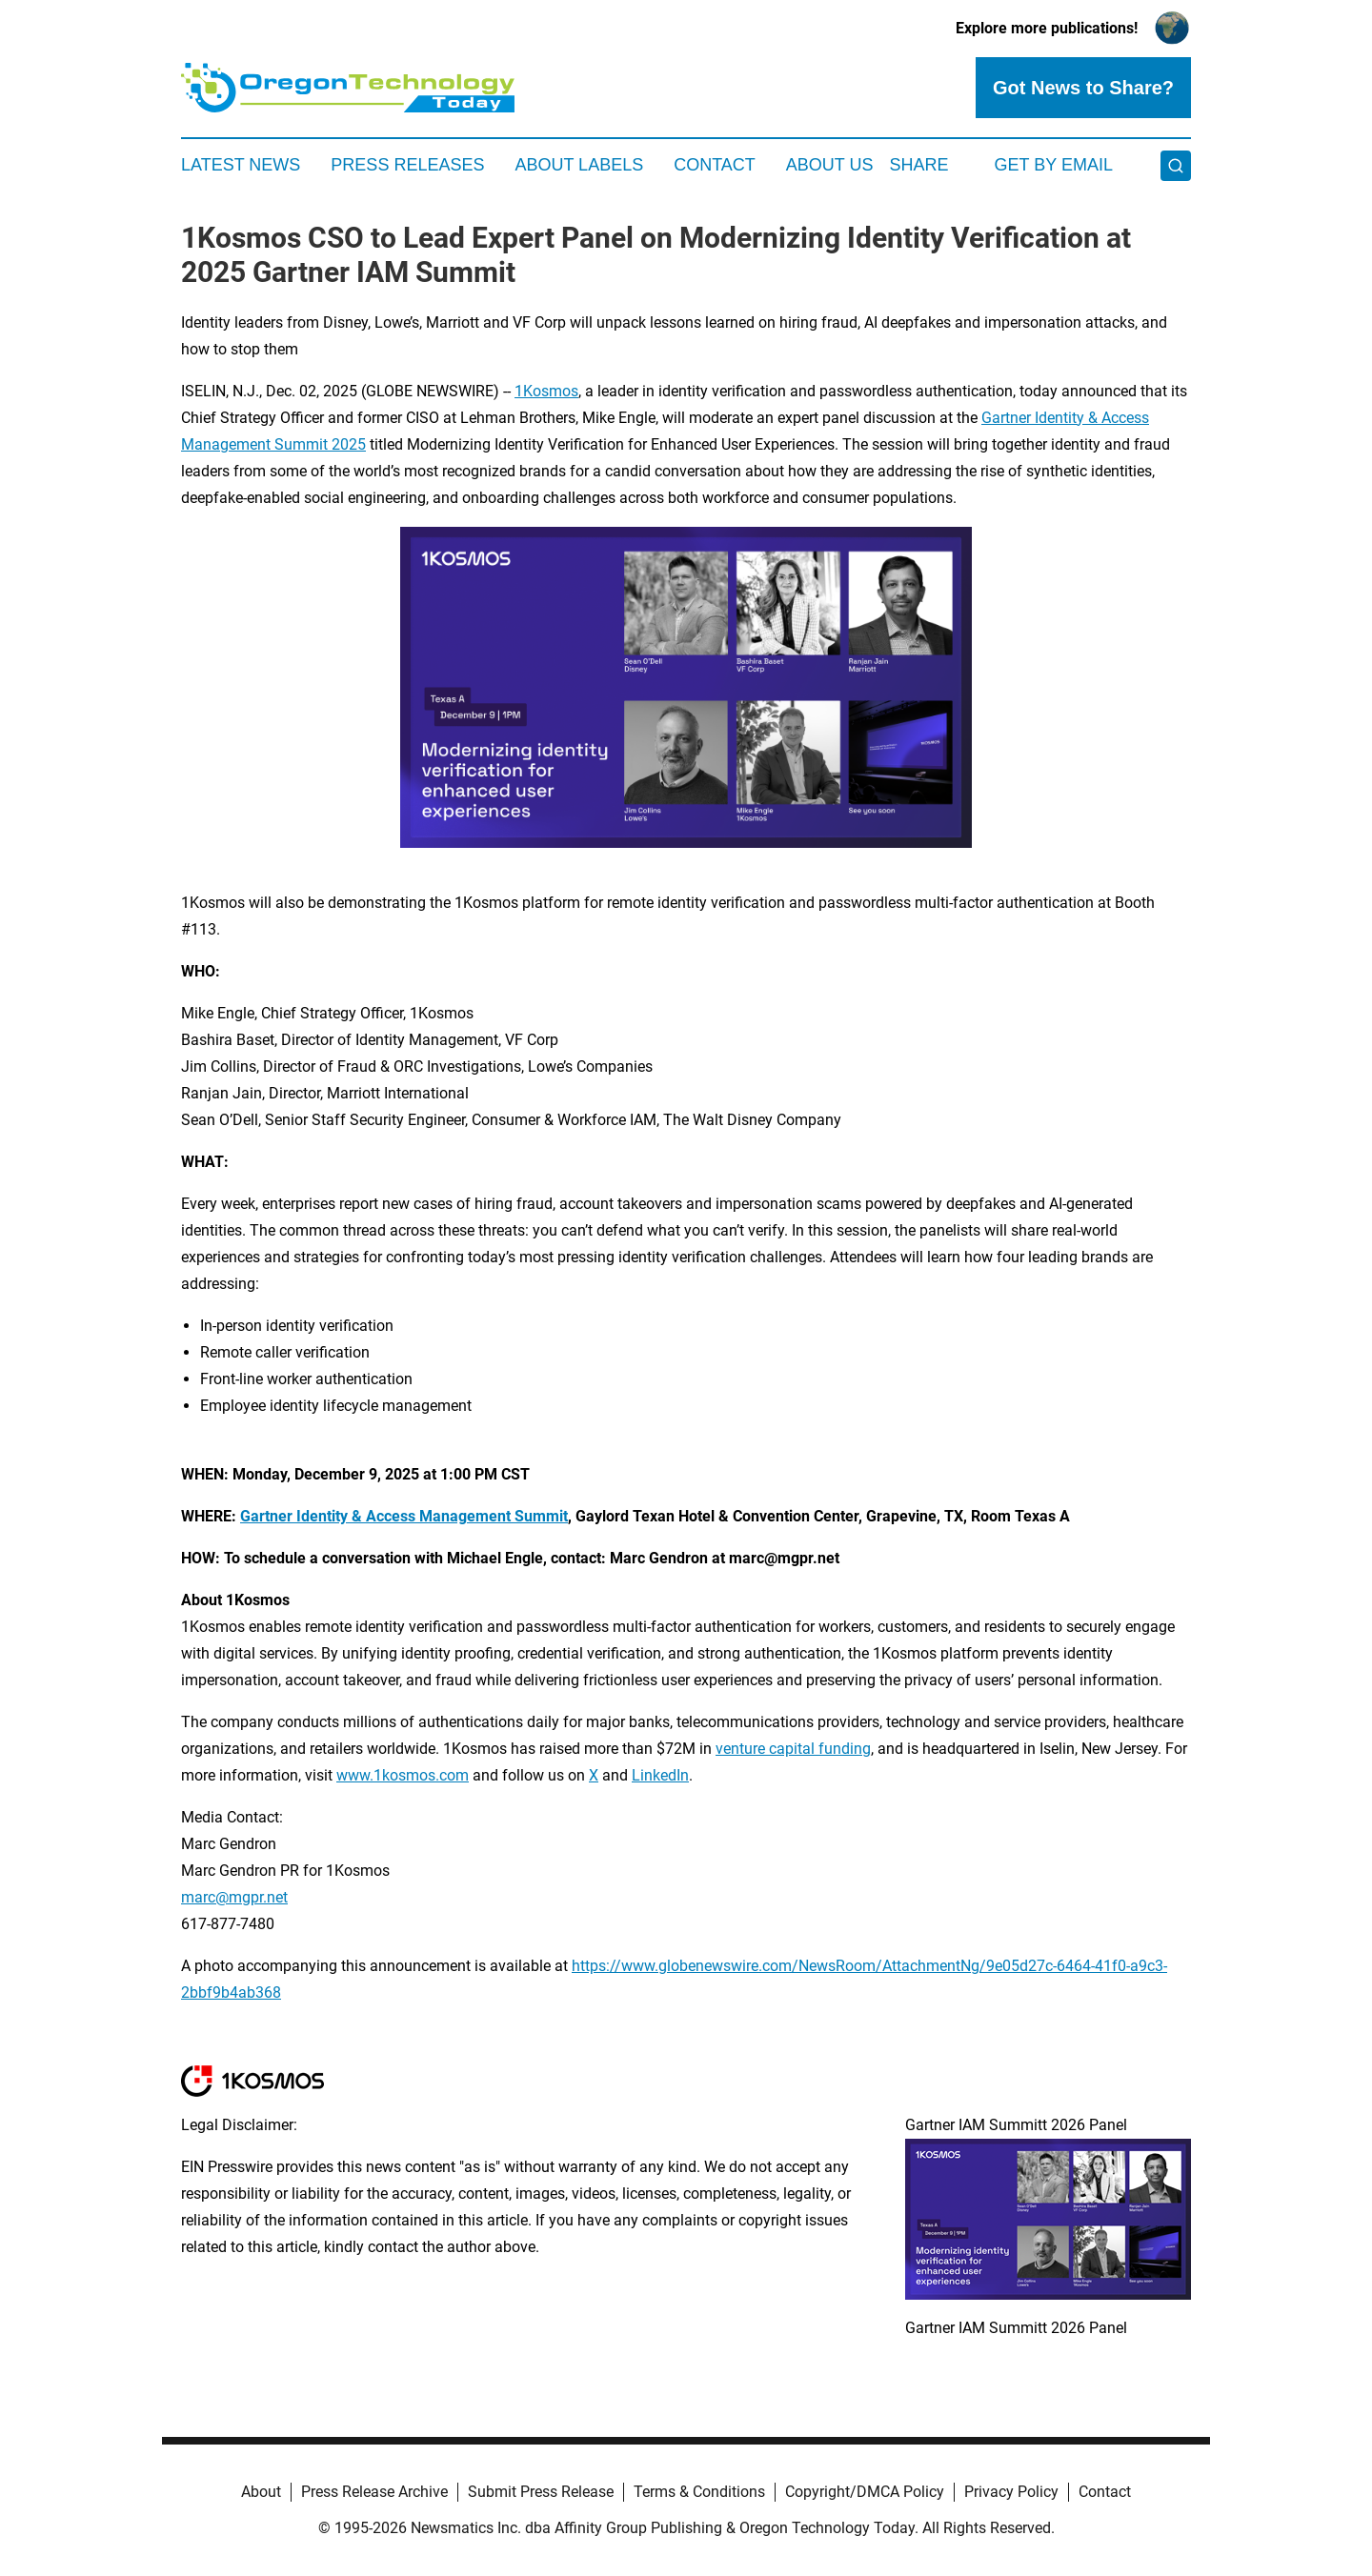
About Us (830, 164)
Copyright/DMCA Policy (864, 2492)
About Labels (578, 164)
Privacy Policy (1011, 2492)
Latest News (240, 164)
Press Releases (407, 164)
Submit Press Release (541, 2492)
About (261, 2492)
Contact (715, 164)
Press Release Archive (374, 2492)
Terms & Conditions (699, 2492)
